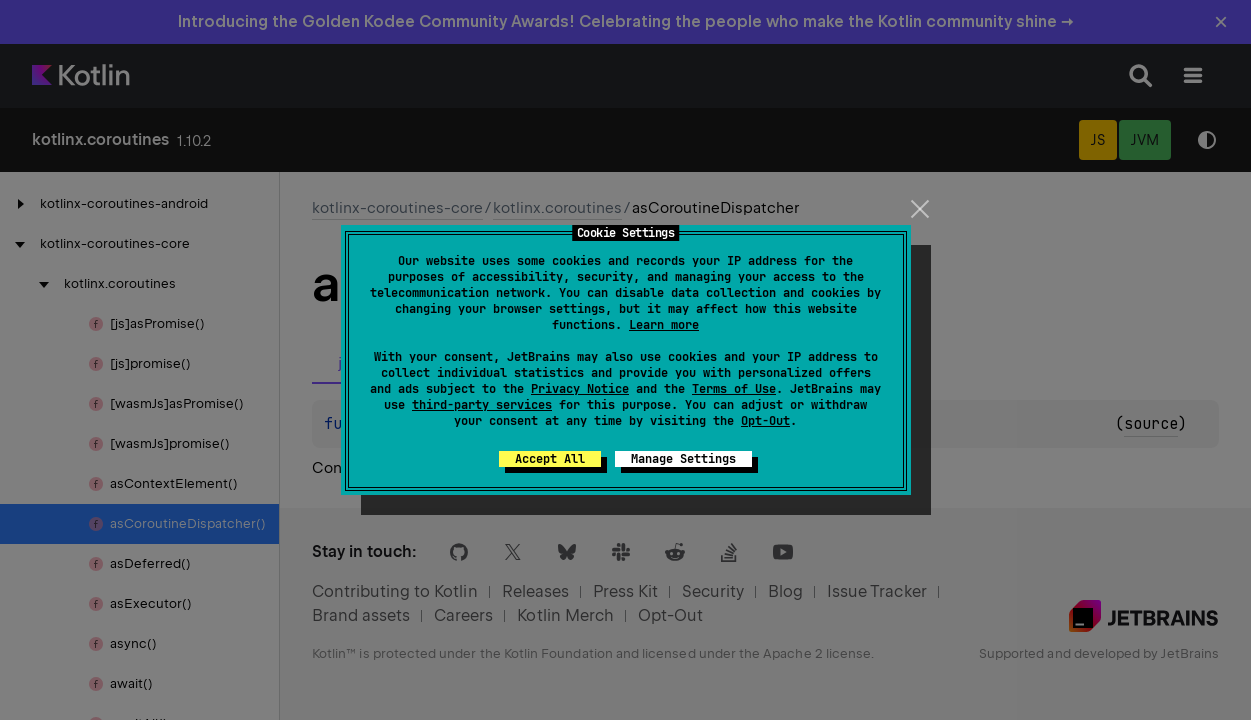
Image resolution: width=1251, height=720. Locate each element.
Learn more (664, 325)
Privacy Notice (580, 389)
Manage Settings (683, 459)
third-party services (482, 405)
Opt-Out (765, 421)
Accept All (550, 459)
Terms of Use (734, 389)
